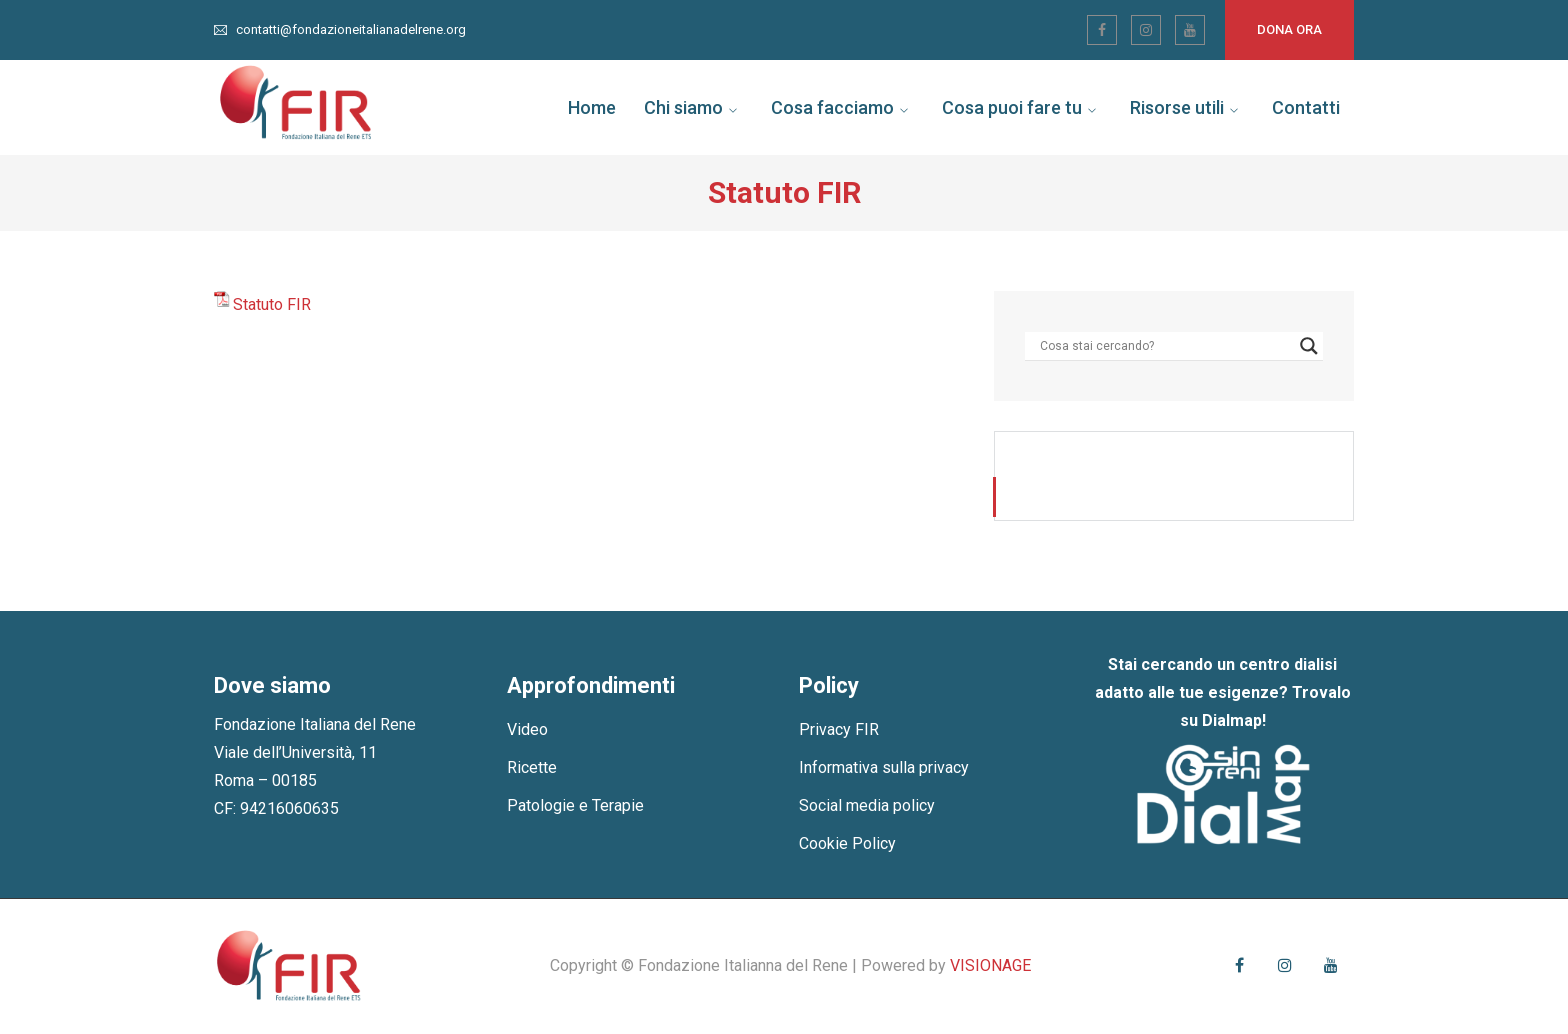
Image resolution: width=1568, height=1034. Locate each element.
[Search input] (1165, 346)
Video (527, 729)
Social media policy (867, 805)
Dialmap (1232, 720)
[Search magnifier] (1309, 346)
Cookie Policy (847, 843)
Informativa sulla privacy (884, 767)
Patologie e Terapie (575, 805)
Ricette (532, 767)
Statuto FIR (272, 304)
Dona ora (1289, 29)
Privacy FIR (839, 729)
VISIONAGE (990, 965)
